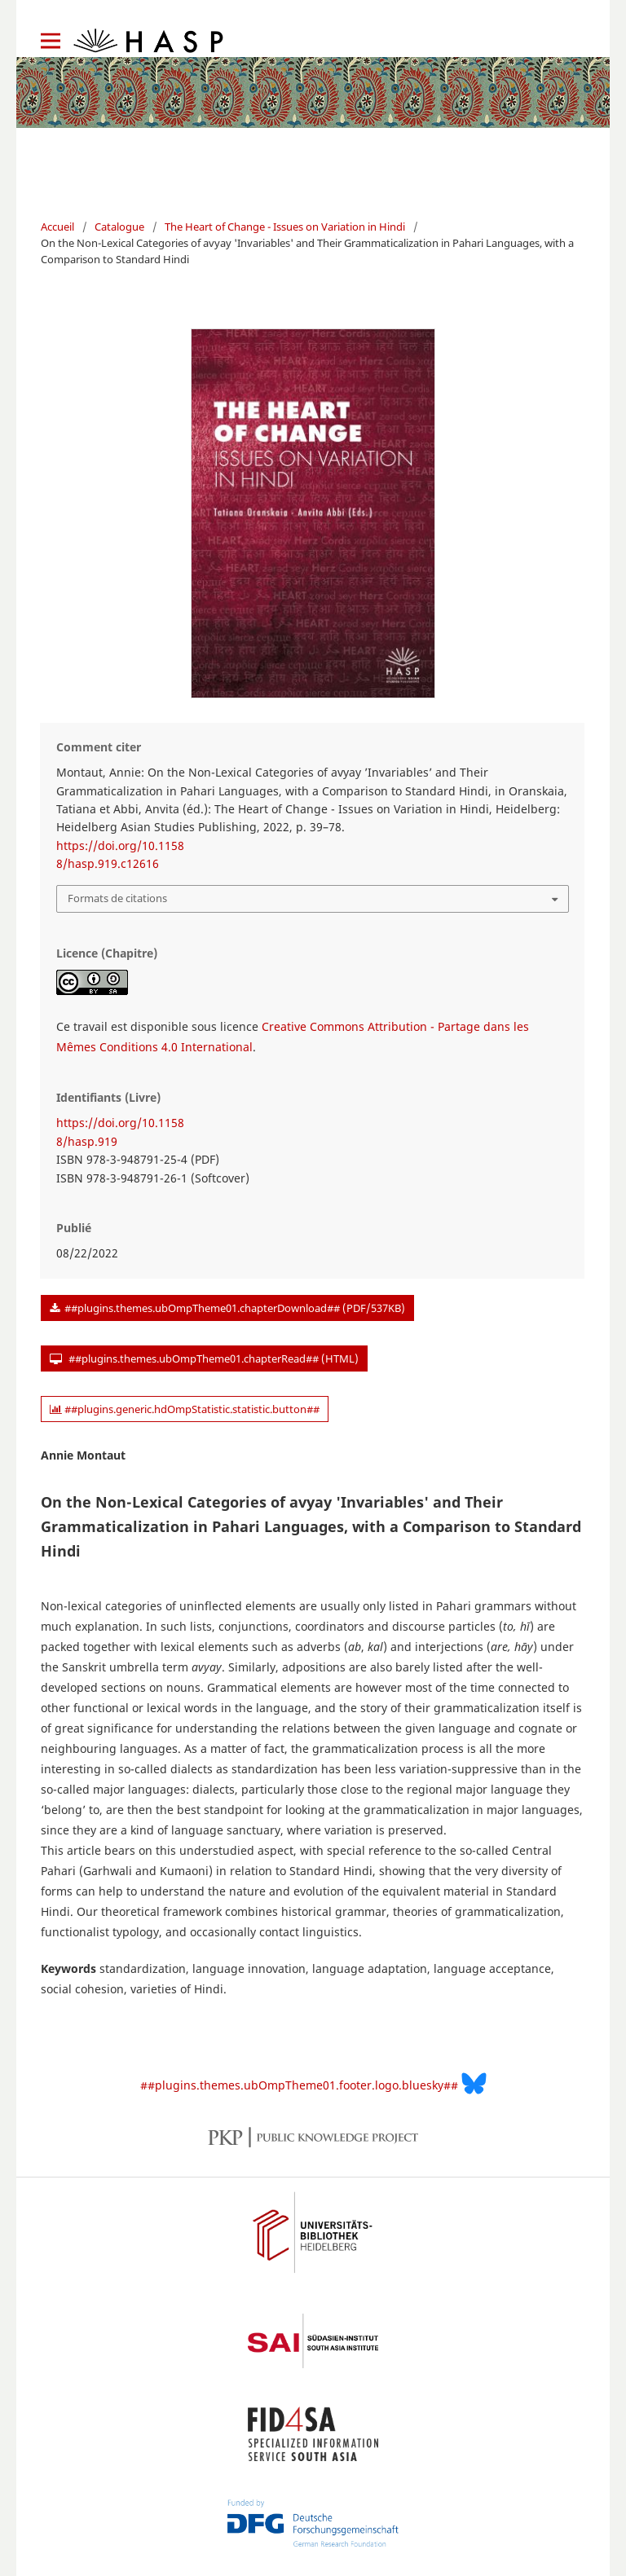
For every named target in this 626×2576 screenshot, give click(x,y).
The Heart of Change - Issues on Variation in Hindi (285, 226)
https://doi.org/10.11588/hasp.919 (120, 1131)
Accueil (57, 226)
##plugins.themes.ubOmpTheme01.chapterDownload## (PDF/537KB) (233, 1308)
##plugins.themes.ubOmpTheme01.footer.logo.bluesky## (313, 2083)
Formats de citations (117, 898)
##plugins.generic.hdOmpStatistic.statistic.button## (185, 1409)
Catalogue (119, 226)
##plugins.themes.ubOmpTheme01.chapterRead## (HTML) (212, 1358)
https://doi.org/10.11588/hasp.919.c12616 (120, 854)
